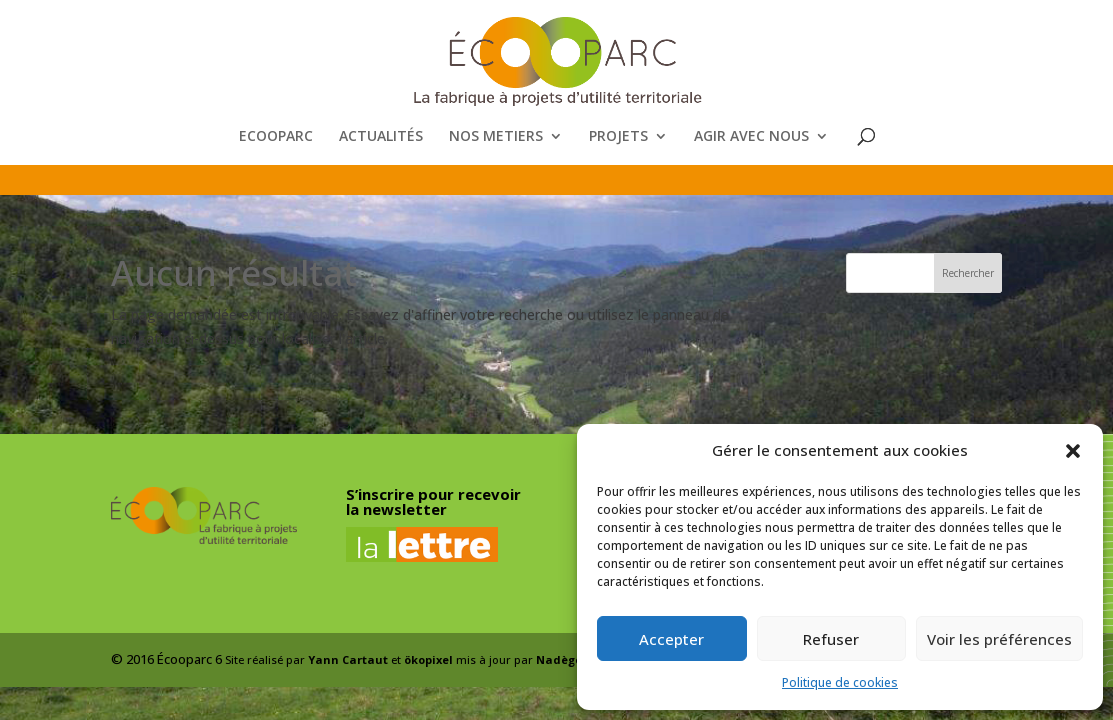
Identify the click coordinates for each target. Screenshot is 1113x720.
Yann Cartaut (348, 659)
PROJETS (618, 137)
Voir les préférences (999, 639)
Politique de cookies (840, 682)
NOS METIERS (496, 137)
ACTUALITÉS (381, 137)
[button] (1073, 451)
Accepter (671, 639)
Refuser (831, 639)
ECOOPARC (276, 137)
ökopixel (428, 659)
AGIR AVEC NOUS (751, 137)
